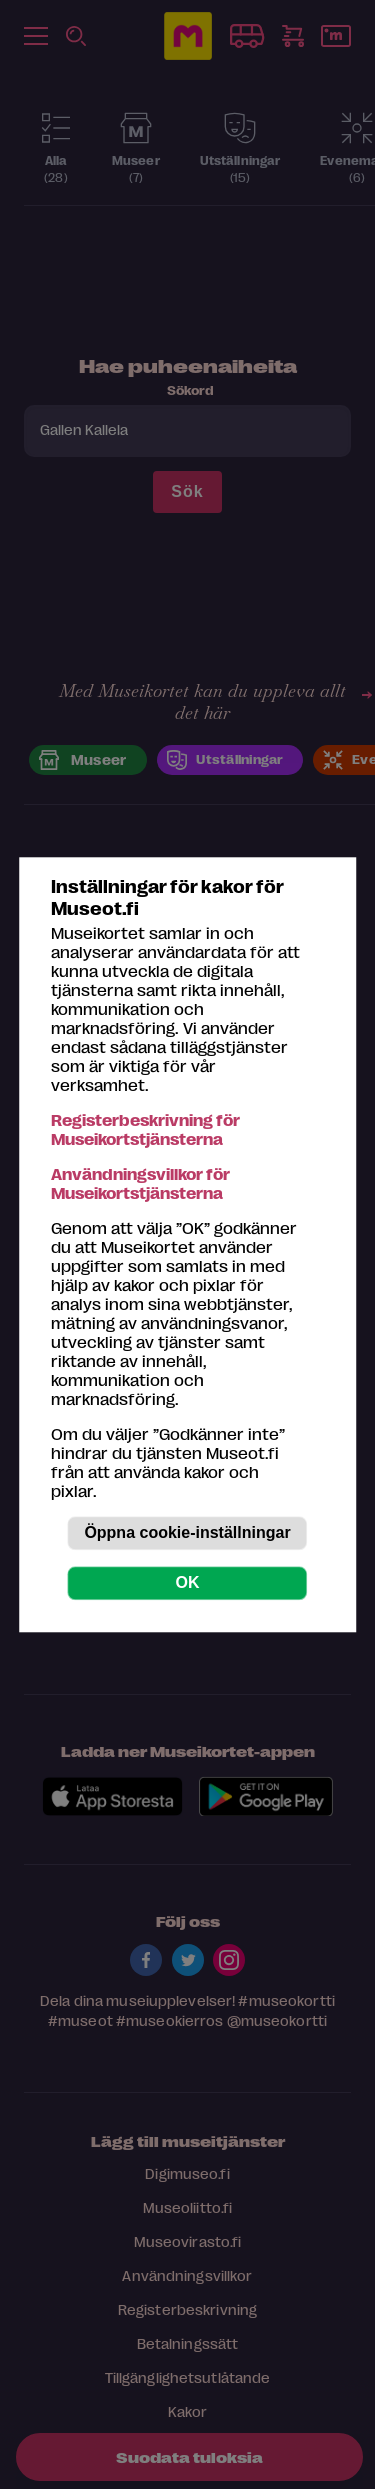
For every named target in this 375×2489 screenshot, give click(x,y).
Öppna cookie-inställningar (187, 1532)
